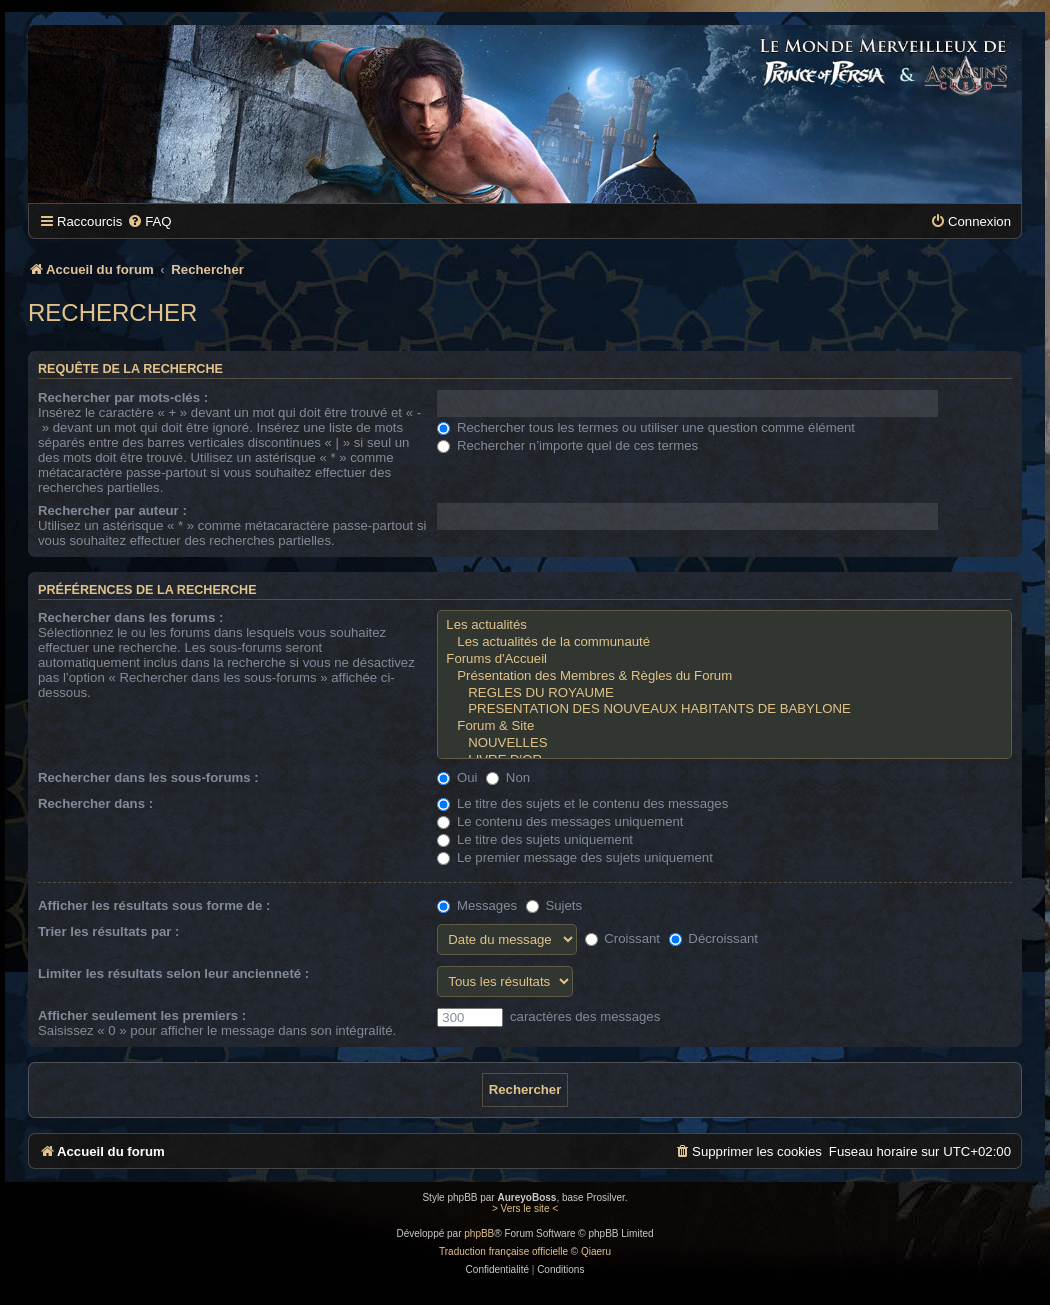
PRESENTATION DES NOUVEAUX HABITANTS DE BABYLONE (724, 709)
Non (508, 777)
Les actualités (724, 625)
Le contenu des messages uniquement (560, 821)
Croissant (622, 938)
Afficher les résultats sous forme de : (154, 905)
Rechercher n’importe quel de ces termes (567, 445)
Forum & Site (724, 726)
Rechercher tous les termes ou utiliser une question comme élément (646, 427)
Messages (477, 905)
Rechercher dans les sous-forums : (148, 777)
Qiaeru (596, 1251)
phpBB (479, 1233)
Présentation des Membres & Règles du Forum (724, 676)
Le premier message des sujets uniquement (575, 857)
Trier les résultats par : (108, 931)
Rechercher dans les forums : (130, 617)
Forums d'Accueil (724, 659)
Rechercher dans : (95, 803)
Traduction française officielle (503, 1251)
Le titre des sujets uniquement (535, 839)
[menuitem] (149, 221)
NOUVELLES (724, 743)
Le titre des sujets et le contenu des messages (582, 803)
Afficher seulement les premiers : (142, 1015)
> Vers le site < (525, 1208)
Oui (457, 777)
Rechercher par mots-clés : (123, 397)
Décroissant (713, 938)
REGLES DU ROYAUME (724, 693)
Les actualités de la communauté (724, 642)
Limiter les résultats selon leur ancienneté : (173, 973)
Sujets (554, 905)
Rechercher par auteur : (112, 510)
